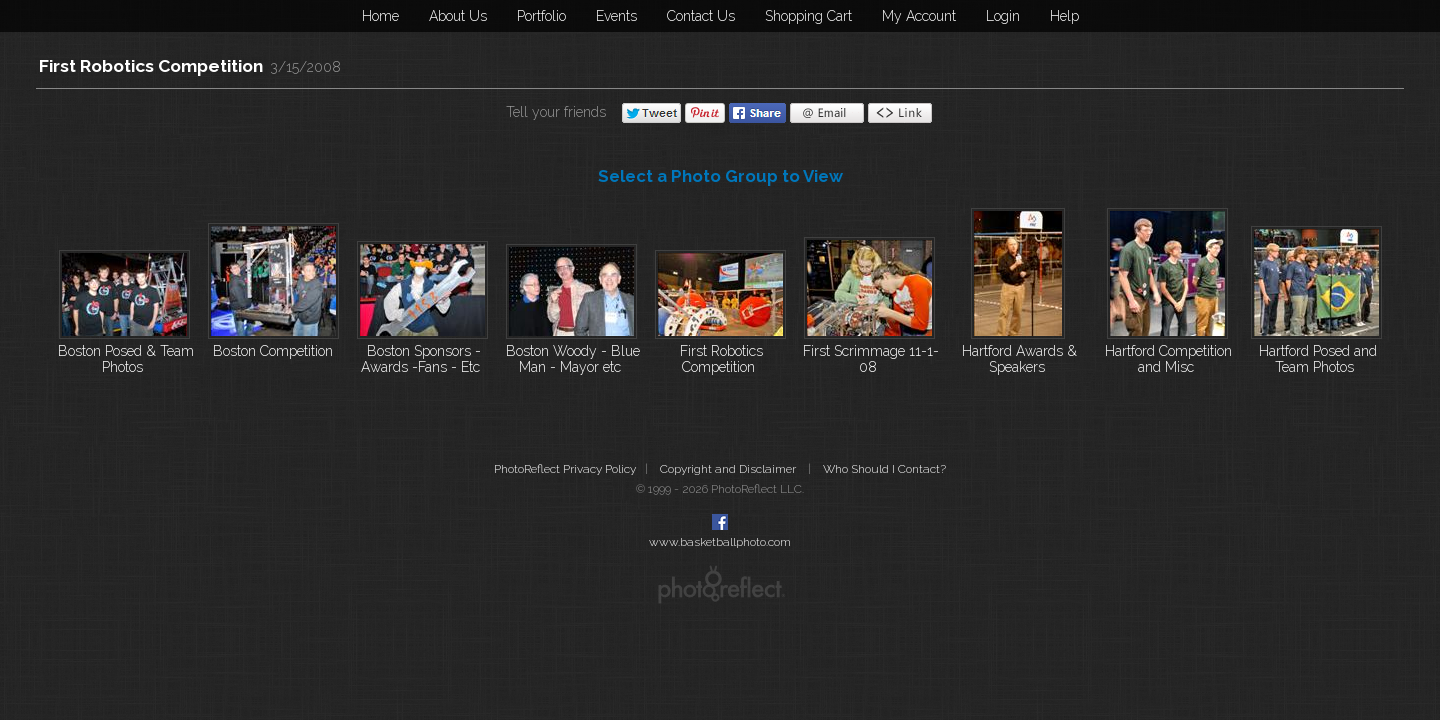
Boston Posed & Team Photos (126, 359)
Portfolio (541, 16)
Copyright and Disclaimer (729, 469)
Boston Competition (273, 351)
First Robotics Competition (151, 66)
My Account (919, 16)
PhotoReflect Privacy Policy (565, 469)
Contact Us (701, 16)
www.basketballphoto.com (720, 542)
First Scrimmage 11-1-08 (871, 359)
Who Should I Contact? (884, 469)
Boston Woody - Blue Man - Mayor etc (573, 359)
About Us (458, 16)
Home (380, 16)
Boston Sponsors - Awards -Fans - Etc (421, 359)
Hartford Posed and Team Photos (1318, 359)
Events (616, 16)
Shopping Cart (808, 16)
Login (1003, 16)
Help (1064, 16)
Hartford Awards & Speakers (1019, 359)
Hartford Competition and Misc (1168, 359)
